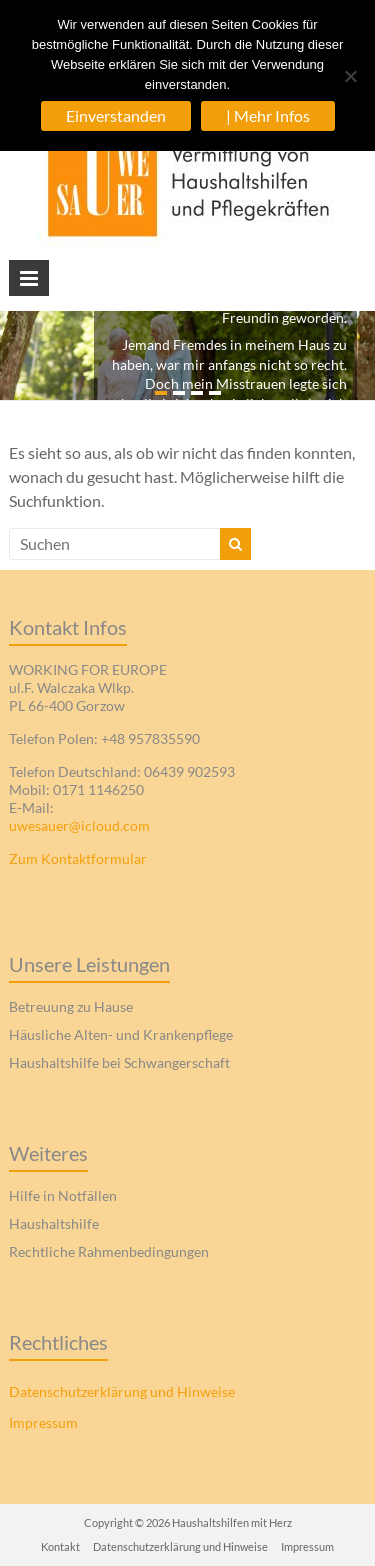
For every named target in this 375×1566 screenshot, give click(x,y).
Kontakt (60, 1546)
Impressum (43, 1422)
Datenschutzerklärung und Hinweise (122, 1391)
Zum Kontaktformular (78, 858)
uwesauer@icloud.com (79, 825)
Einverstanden (116, 115)
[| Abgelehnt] (350, 76)
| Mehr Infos (268, 115)
